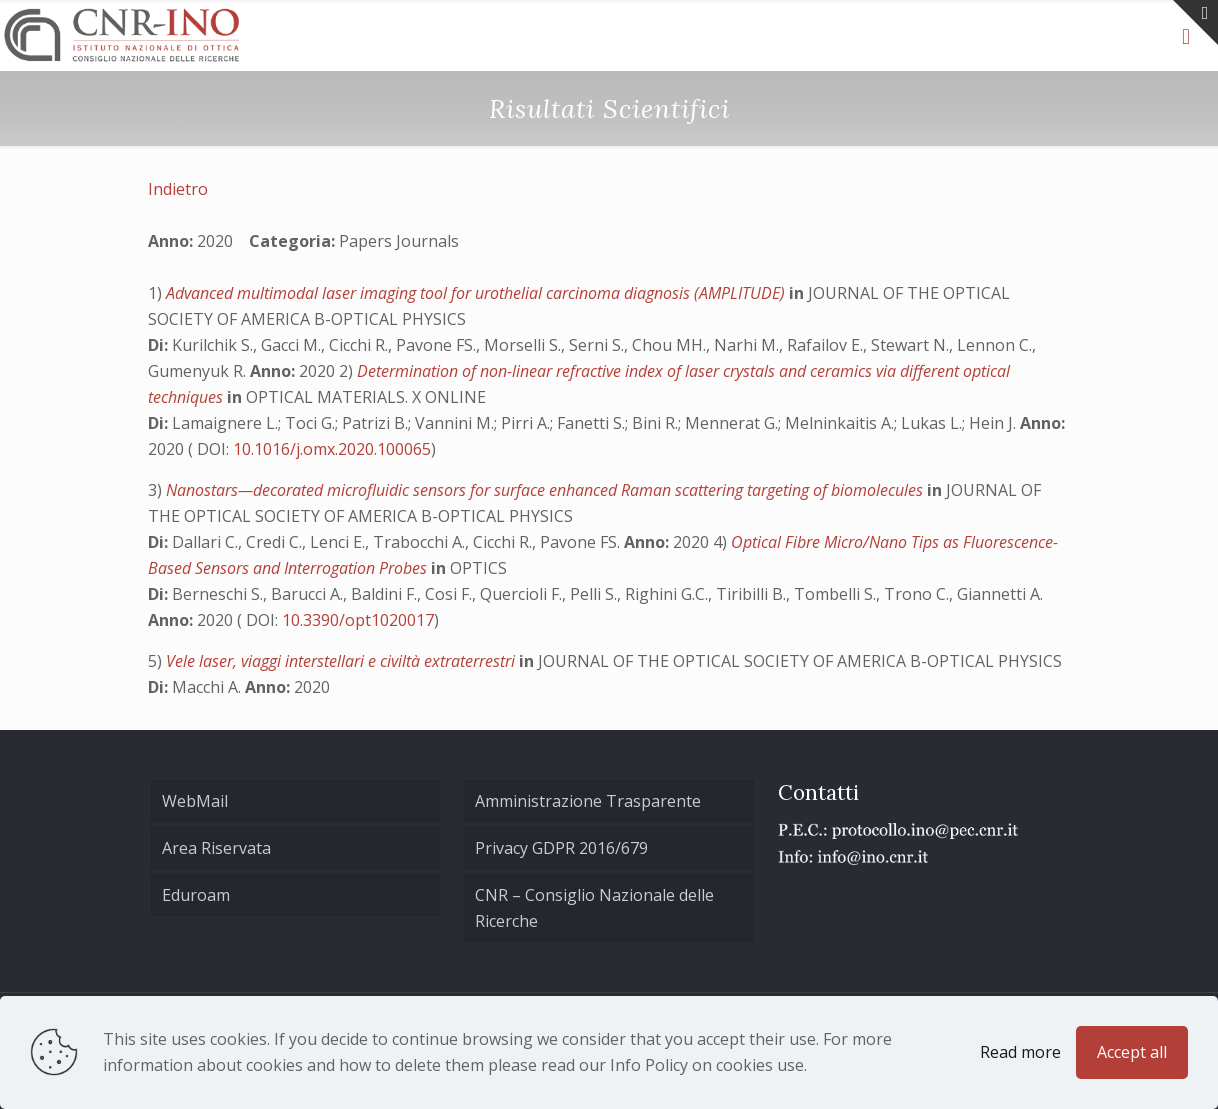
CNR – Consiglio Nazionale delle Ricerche (594, 908)
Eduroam (196, 895)
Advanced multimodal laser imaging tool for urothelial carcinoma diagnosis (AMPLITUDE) (477, 293)
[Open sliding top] (1195, 22)
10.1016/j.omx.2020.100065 (332, 449)
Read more (1020, 1052)
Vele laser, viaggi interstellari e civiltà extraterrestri (342, 661)
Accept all (1132, 1052)
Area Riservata (216, 848)
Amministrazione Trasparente (588, 801)
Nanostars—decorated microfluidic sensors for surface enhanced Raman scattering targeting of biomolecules (546, 490)
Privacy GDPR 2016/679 (561, 848)
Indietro (178, 189)
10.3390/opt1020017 (358, 620)
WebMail (195, 801)
